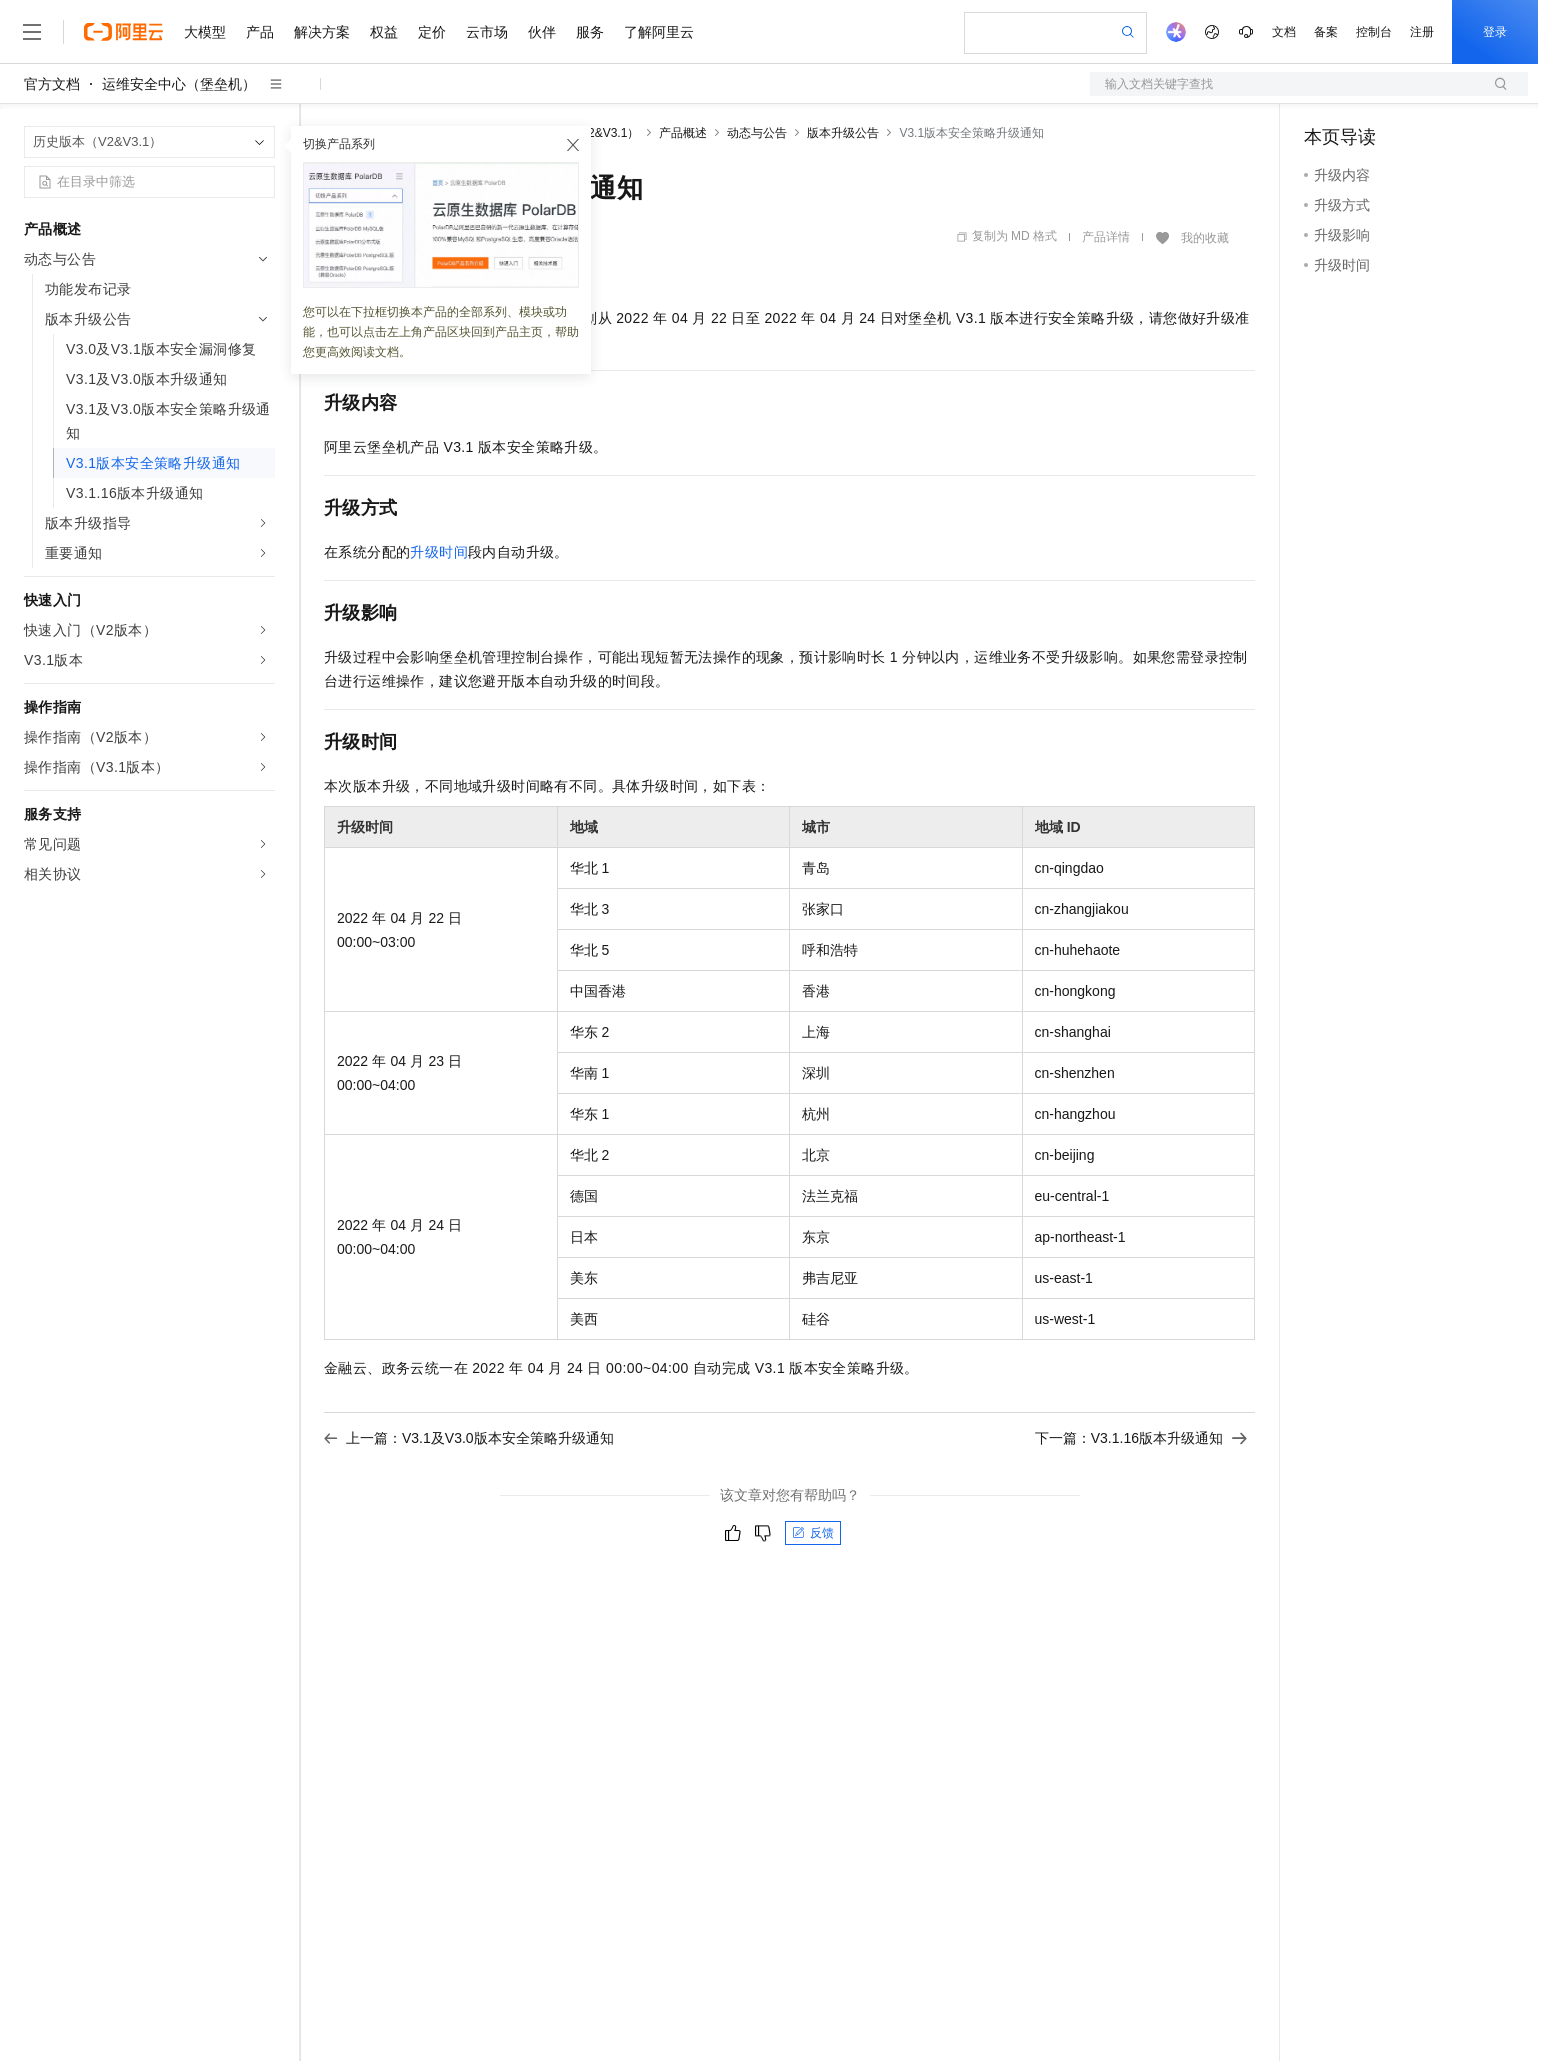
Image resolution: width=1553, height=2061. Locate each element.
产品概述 (683, 133)
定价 (432, 32)
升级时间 (439, 552)
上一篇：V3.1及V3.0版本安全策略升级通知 (469, 1438)
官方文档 (52, 84)
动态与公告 (757, 133)
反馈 (813, 1533)
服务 (590, 32)
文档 (1284, 32)
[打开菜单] (32, 32)
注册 (1422, 32)
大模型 (205, 32)
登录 (1495, 32)
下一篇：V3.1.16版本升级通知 (1141, 1438)
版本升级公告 (843, 133)
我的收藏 (1205, 238)
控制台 (1374, 32)
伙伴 (542, 32)
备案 (1326, 32)
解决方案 (322, 32)
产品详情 (1106, 237)
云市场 (487, 32)
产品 (260, 32)
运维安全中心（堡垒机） (179, 84)
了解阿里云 (659, 32)
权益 (384, 32)
